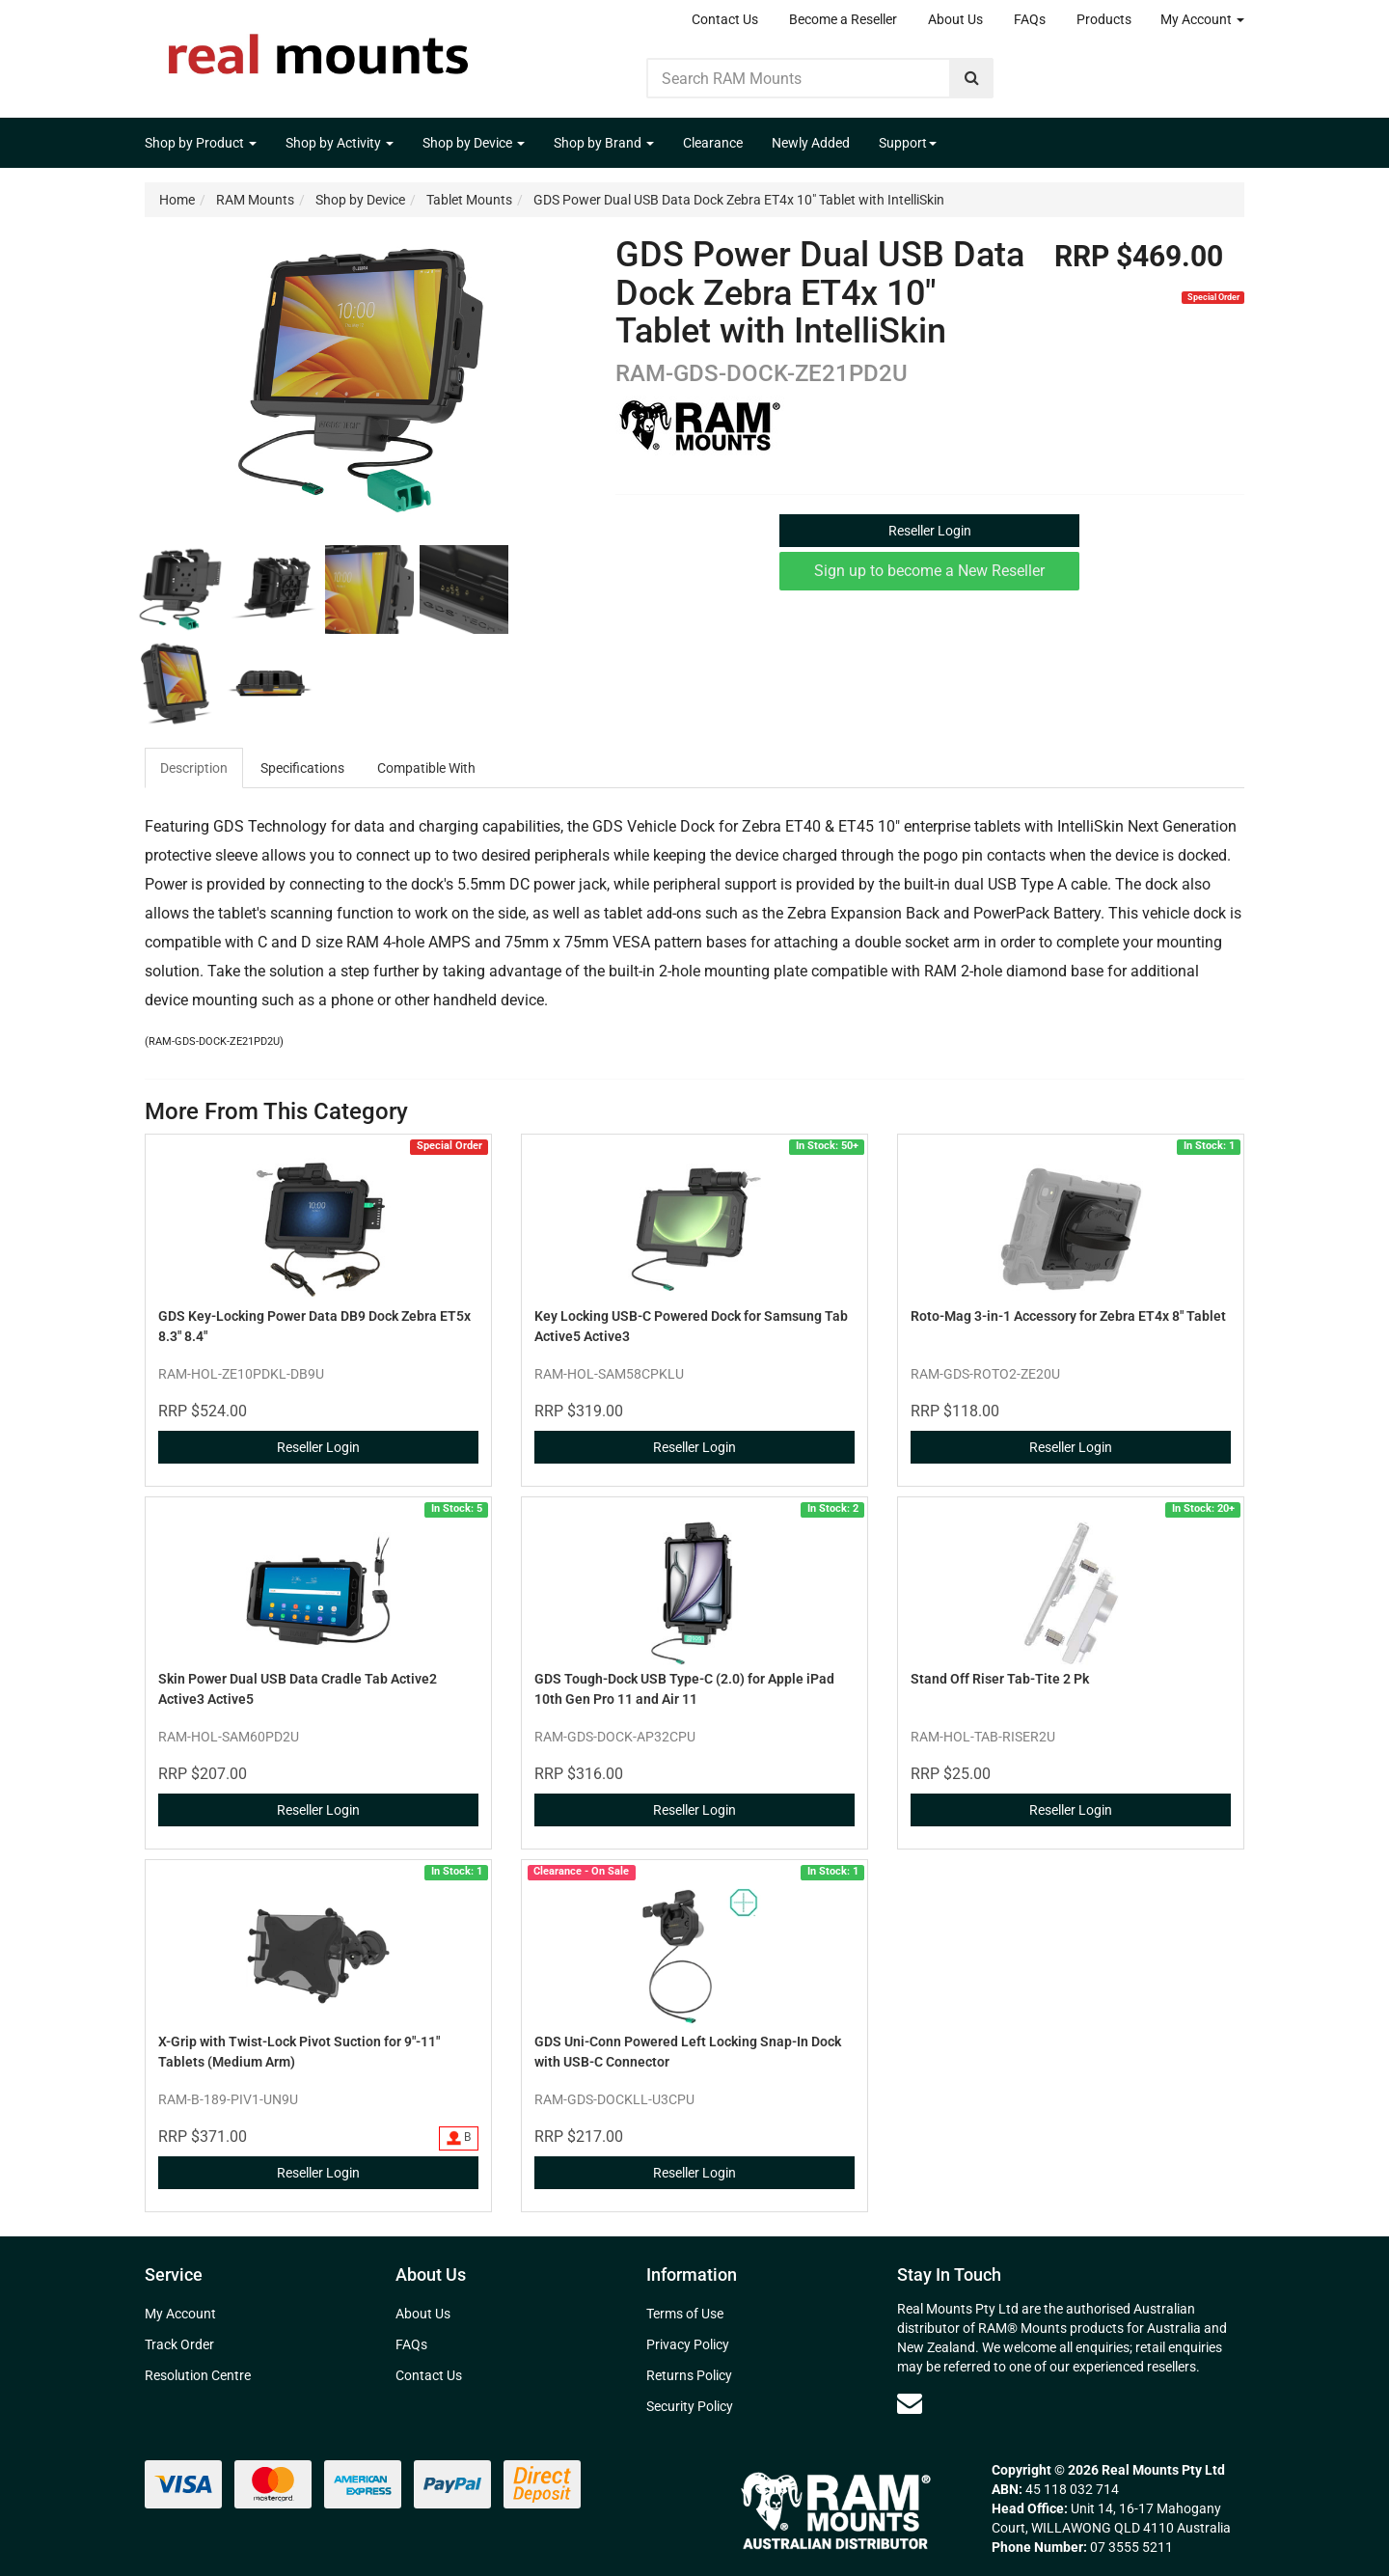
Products (1103, 19)
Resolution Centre (198, 2375)
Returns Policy (689, 2375)
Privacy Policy (687, 2344)
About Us (955, 19)
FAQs (1030, 19)
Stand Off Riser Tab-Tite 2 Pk (1000, 1678)
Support (908, 143)
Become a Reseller (843, 19)
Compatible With (426, 768)
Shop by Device (473, 143)
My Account (1202, 19)
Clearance (713, 143)
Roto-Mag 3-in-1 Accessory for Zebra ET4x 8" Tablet (1068, 1316)
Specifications (302, 768)
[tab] (195, 768)
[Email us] (909, 2403)
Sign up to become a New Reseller (929, 571)
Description (194, 768)
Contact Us (725, 19)
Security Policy (689, 2406)
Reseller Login (929, 530)
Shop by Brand (604, 143)
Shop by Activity (340, 143)
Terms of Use (684, 2313)
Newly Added (811, 143)
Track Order (179, 2344)
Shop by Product (201, 143)
